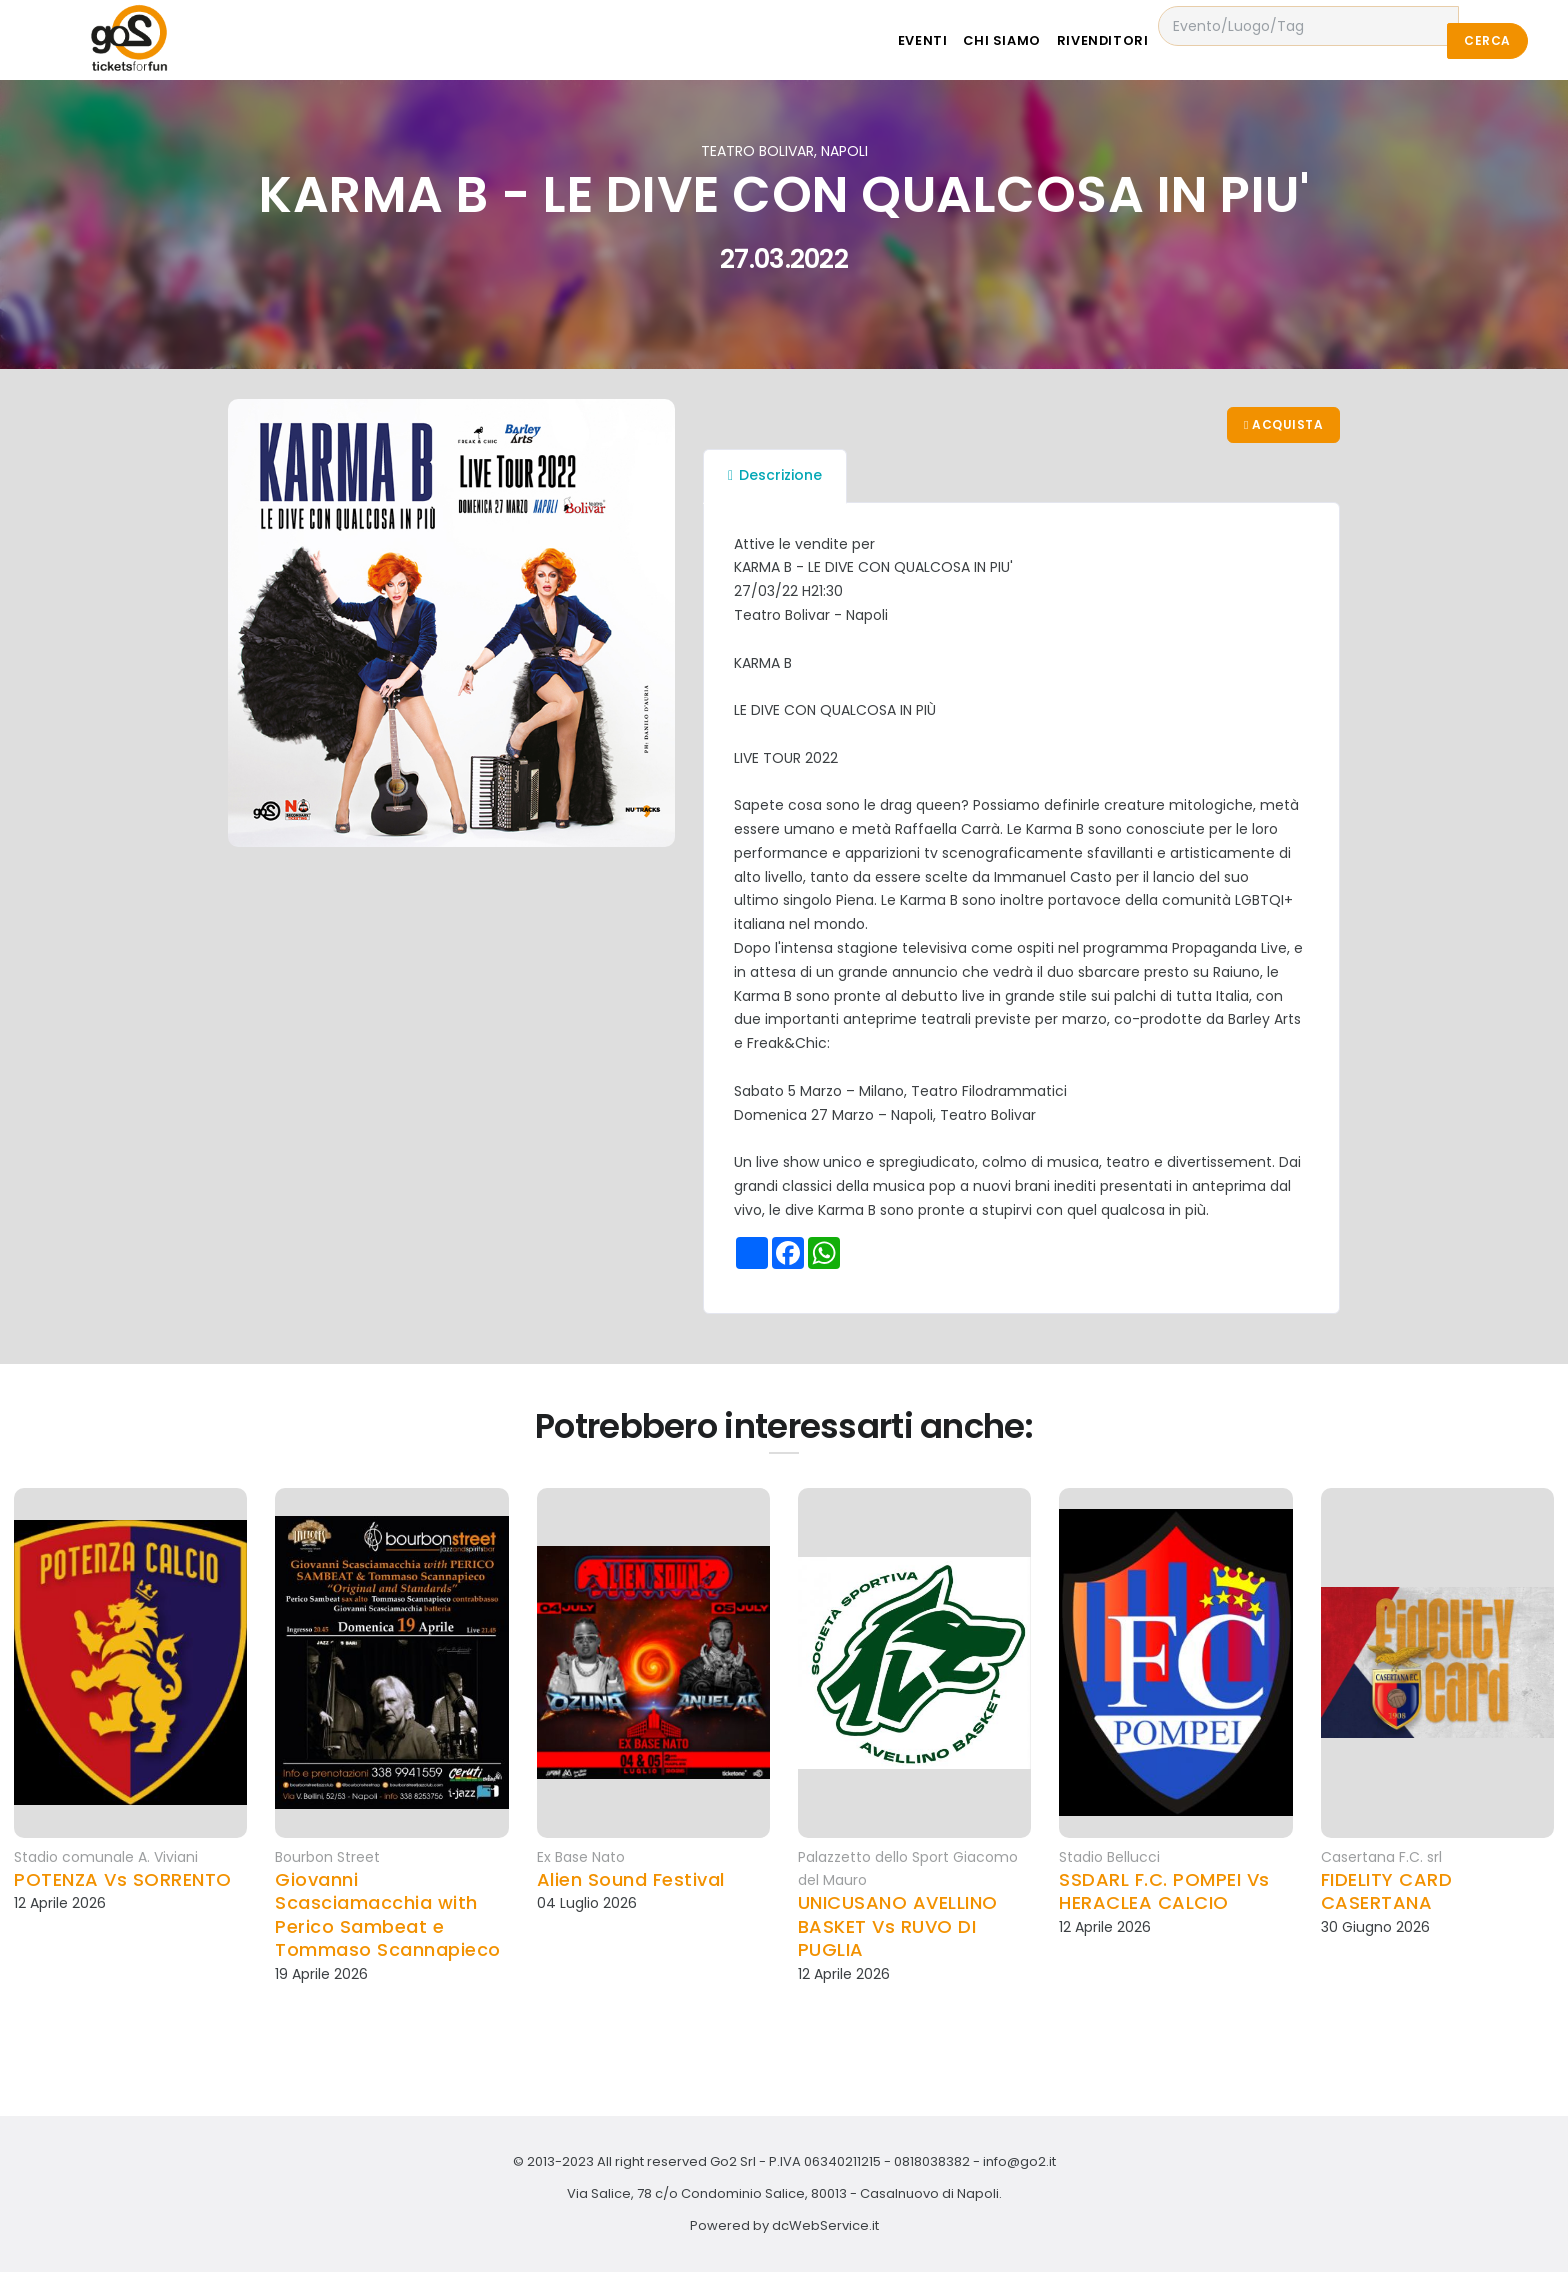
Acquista (1281, 426)
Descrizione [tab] (775, 479)
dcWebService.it (825, 2229)
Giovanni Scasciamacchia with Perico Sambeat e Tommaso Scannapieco (388, 1919)
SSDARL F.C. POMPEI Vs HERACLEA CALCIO (1164, 1895)
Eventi (943, 40)
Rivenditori (1143, 40)
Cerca (1486, 40)
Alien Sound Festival (631, 1883)
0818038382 (932, 2165)
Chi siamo (1032, 40)
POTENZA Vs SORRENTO (123, 1883)
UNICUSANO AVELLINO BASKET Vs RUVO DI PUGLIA (898, 1930)
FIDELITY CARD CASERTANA (1387, 1895)
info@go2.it (1019, 2165)
